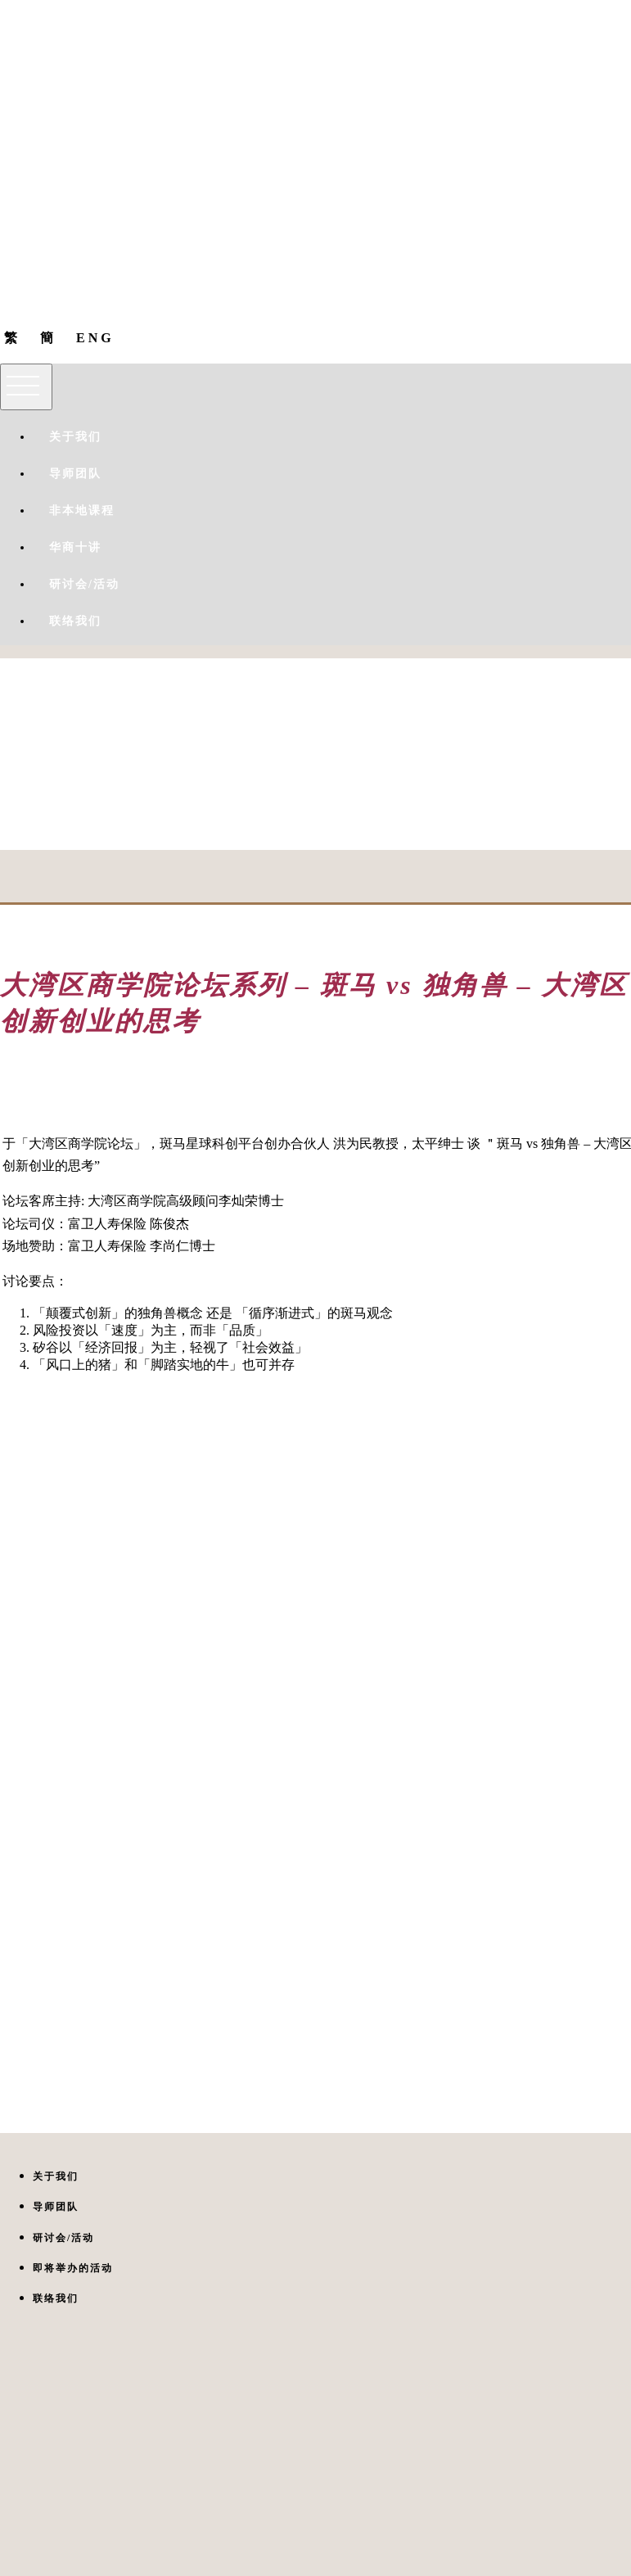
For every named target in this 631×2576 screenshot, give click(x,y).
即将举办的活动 (73, 2268)
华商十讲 (75, 547)
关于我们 (75, 437)
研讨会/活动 (84, 584)
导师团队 (75, 474)
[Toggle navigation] (26, 387)
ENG (95, 338)
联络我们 (75, 621)
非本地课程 (82, 510)
